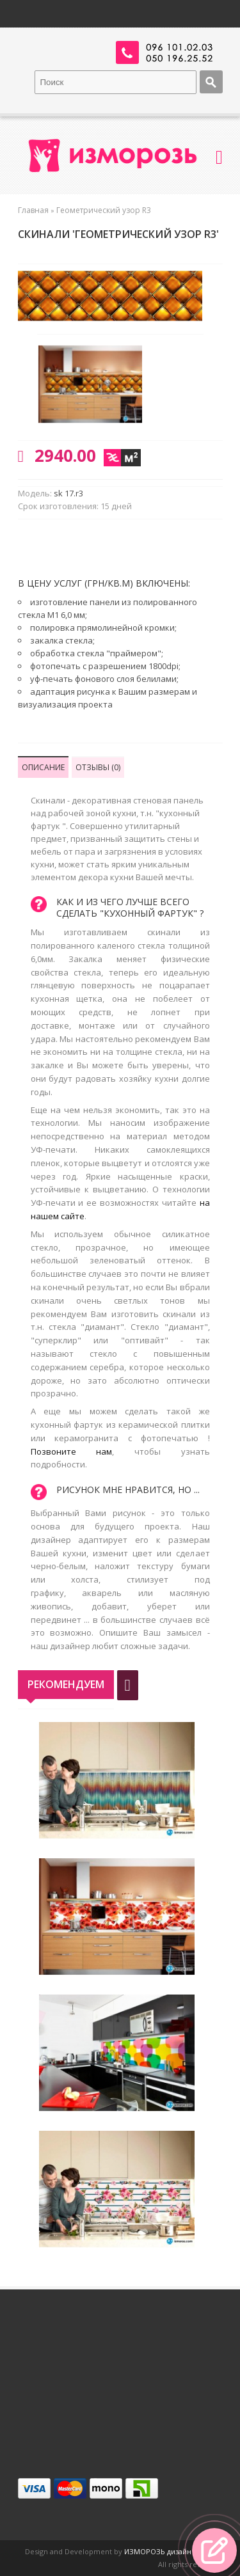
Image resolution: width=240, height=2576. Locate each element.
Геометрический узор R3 (103, 210)
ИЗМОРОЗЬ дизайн (157, 2551)
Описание (43, 767)
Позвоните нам (72, 1451)
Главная (33, 210)
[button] (214, 2550)
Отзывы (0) (98, 767)
